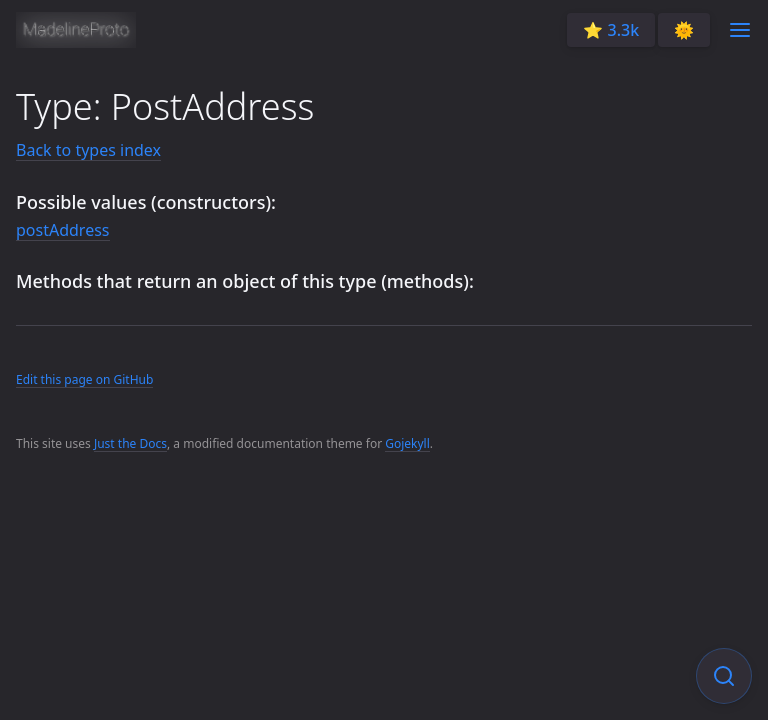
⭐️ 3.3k (611, 30)
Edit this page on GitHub (84, 379)
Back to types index (88, 150)
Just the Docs (130, 443)
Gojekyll (407, 443)
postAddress (63, 230)
